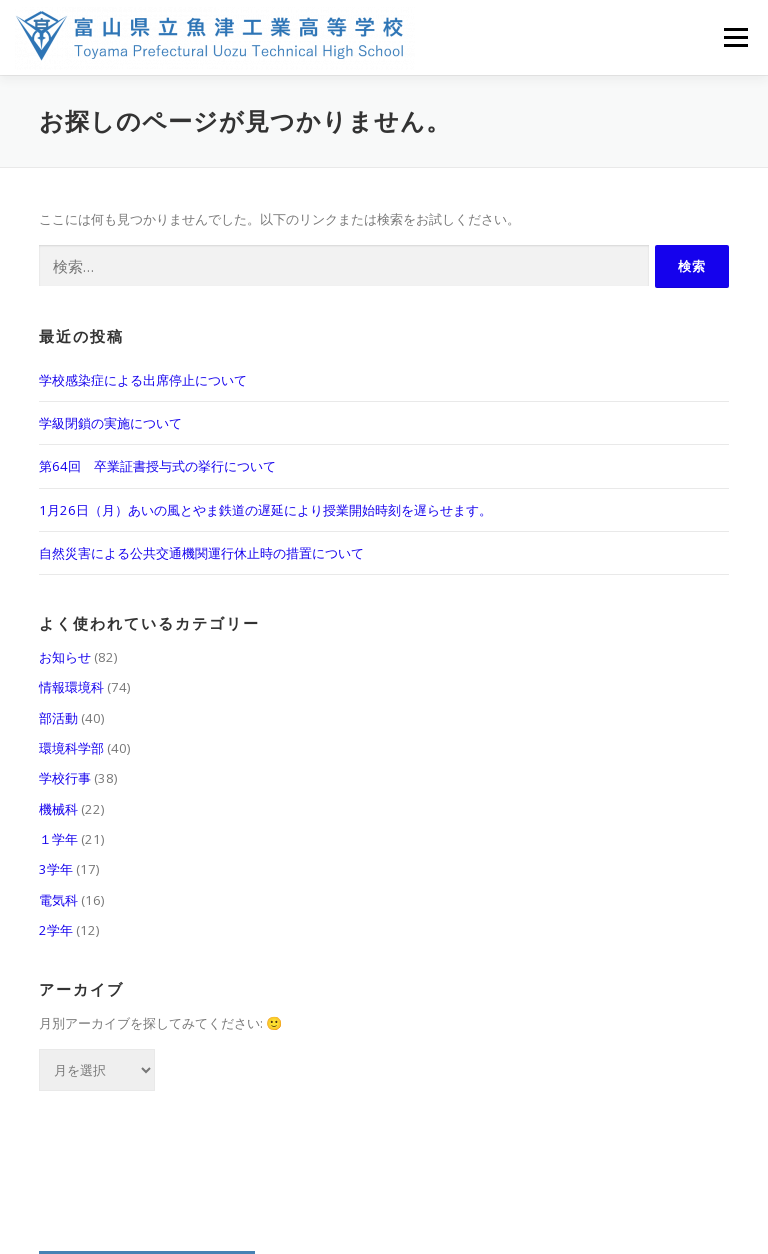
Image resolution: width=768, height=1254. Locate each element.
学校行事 (65, 778)
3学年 (56, 869)
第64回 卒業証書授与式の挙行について (157, 466)
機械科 (58, 809)
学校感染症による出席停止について (143, 380)
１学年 (58, 839)
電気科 (58, 900)
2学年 (56, 930)
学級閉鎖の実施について (110, 423)
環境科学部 (71, 748)
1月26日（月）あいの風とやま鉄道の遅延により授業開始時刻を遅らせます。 (265, 510)
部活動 (58, 718)
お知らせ (65, 657)
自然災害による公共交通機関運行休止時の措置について (201, 553)
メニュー (735, 37)
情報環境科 (71, 687)
